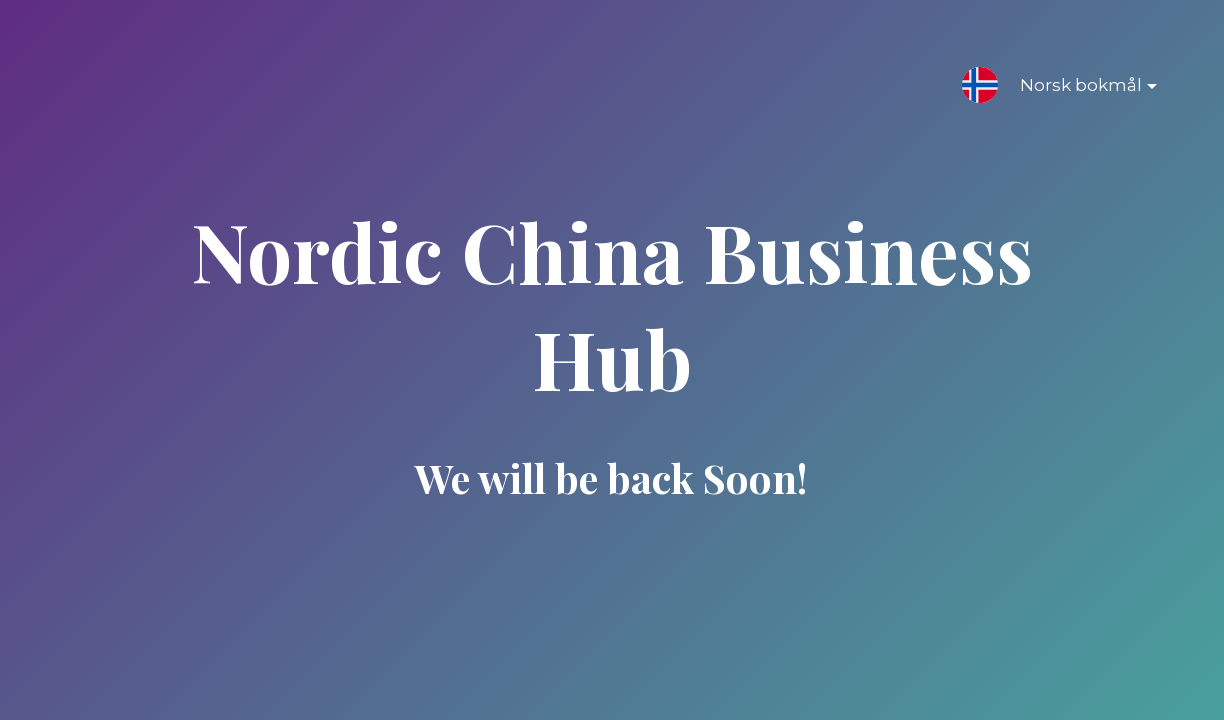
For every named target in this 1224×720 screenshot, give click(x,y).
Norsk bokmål (1072, 89)
